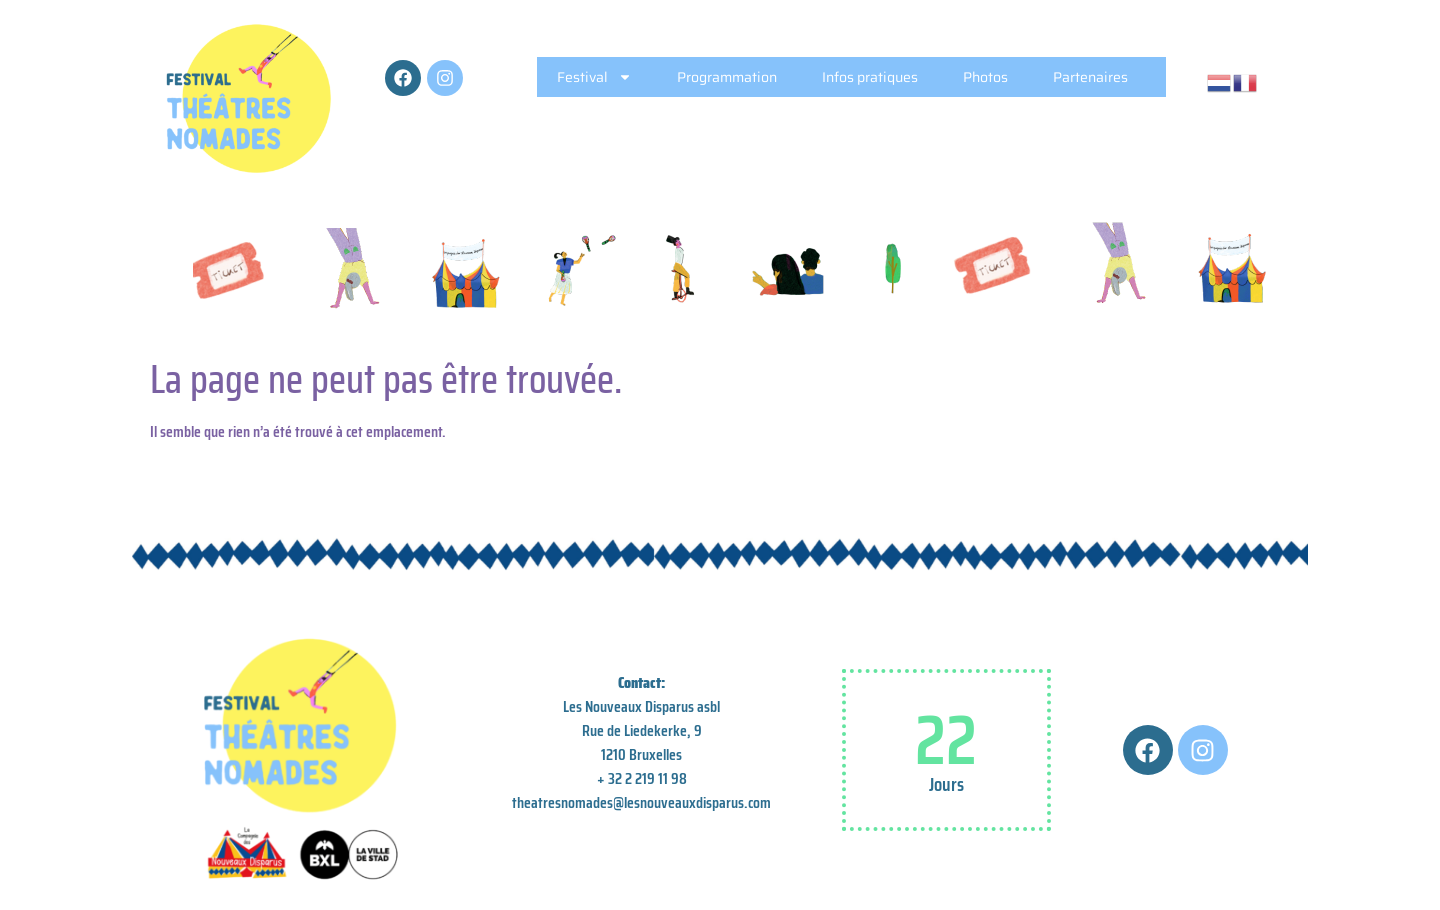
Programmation (727, 77)
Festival (594, 77)
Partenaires (1090, 77)
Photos (985, 77)
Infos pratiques (870, 77)
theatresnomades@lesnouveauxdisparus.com (641, 802)
